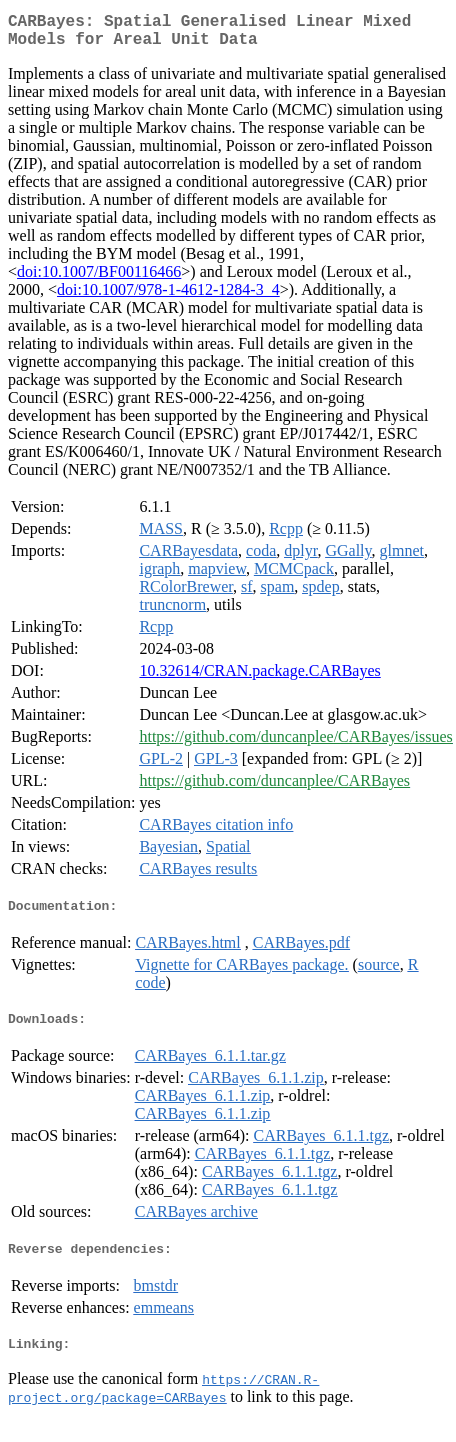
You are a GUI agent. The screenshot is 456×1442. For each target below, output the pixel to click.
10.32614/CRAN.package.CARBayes (259, 678)
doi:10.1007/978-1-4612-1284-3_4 (168, 297)
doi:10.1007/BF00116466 (99, 279)
